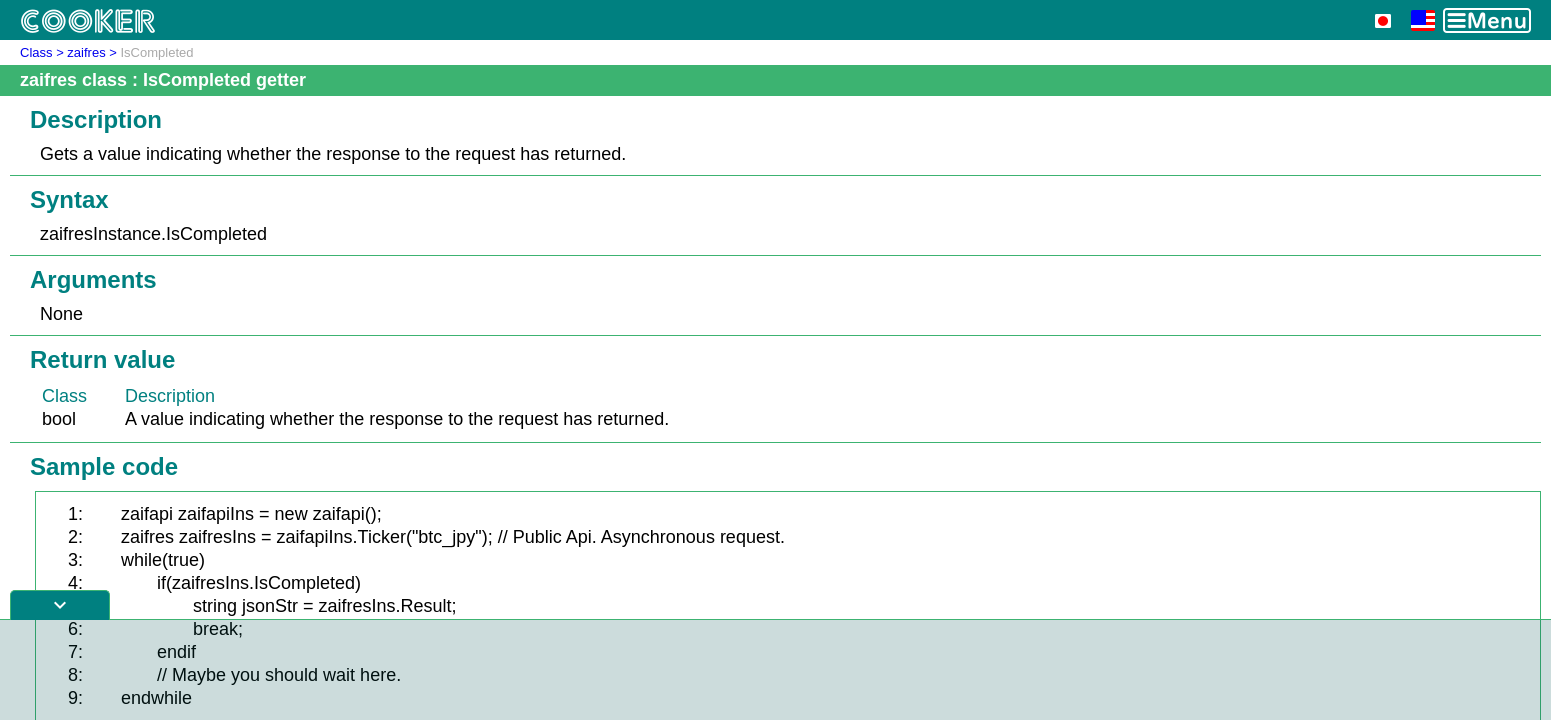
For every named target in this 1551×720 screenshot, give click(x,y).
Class (36, 52)
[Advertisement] (776, 670)
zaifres (86, 52)
